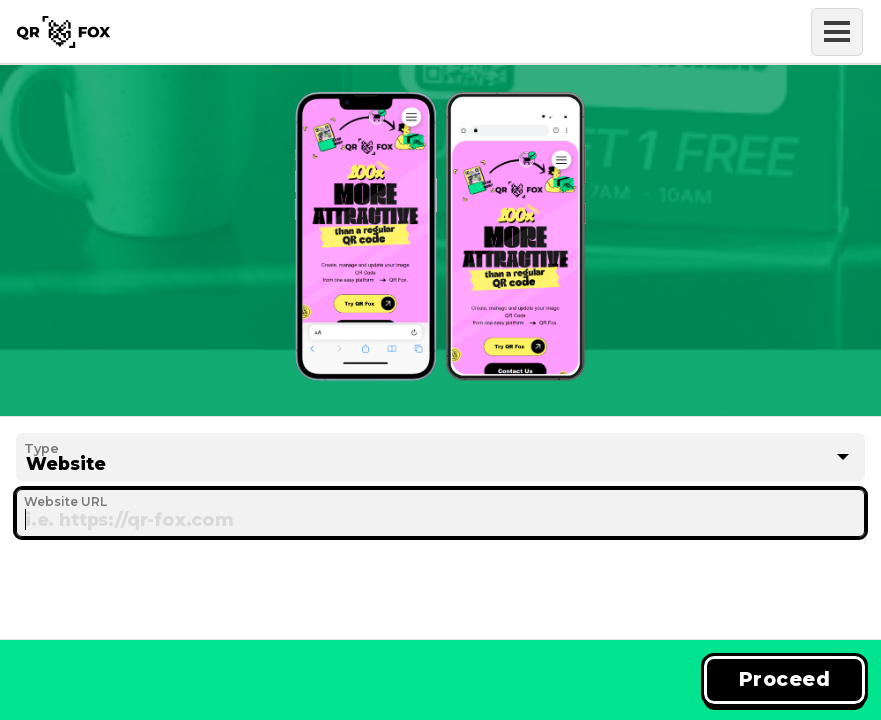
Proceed (784, 679)
